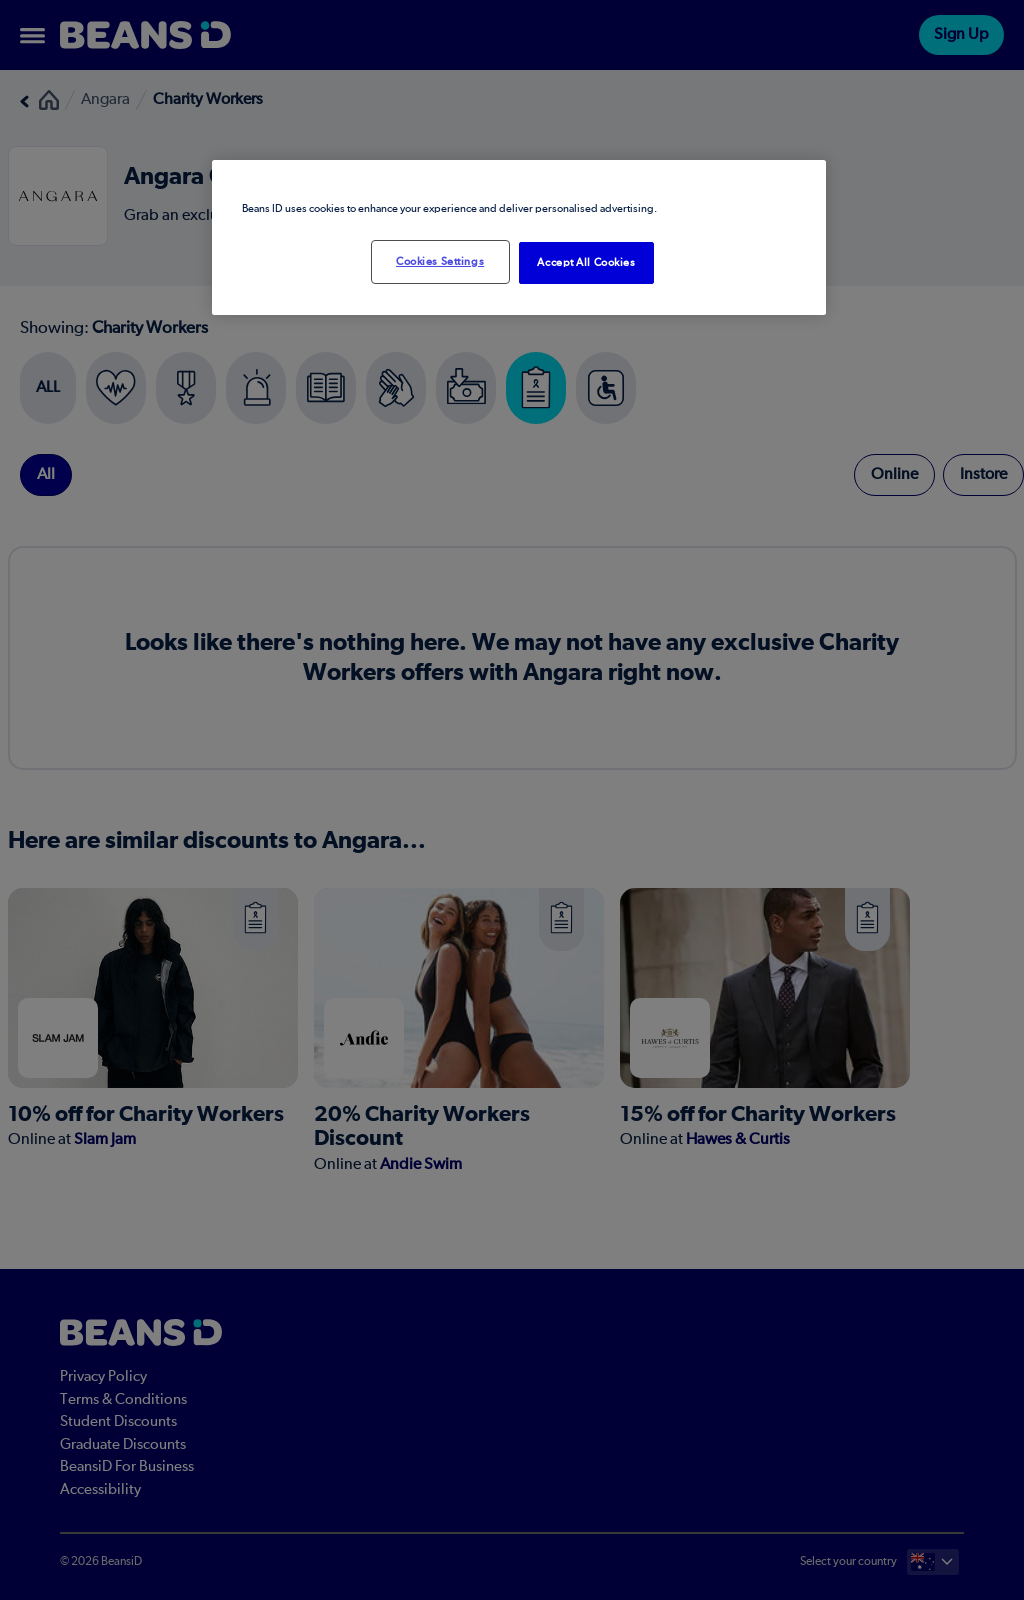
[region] (519, 237)
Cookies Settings (440, 261)
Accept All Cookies (586, 262)
